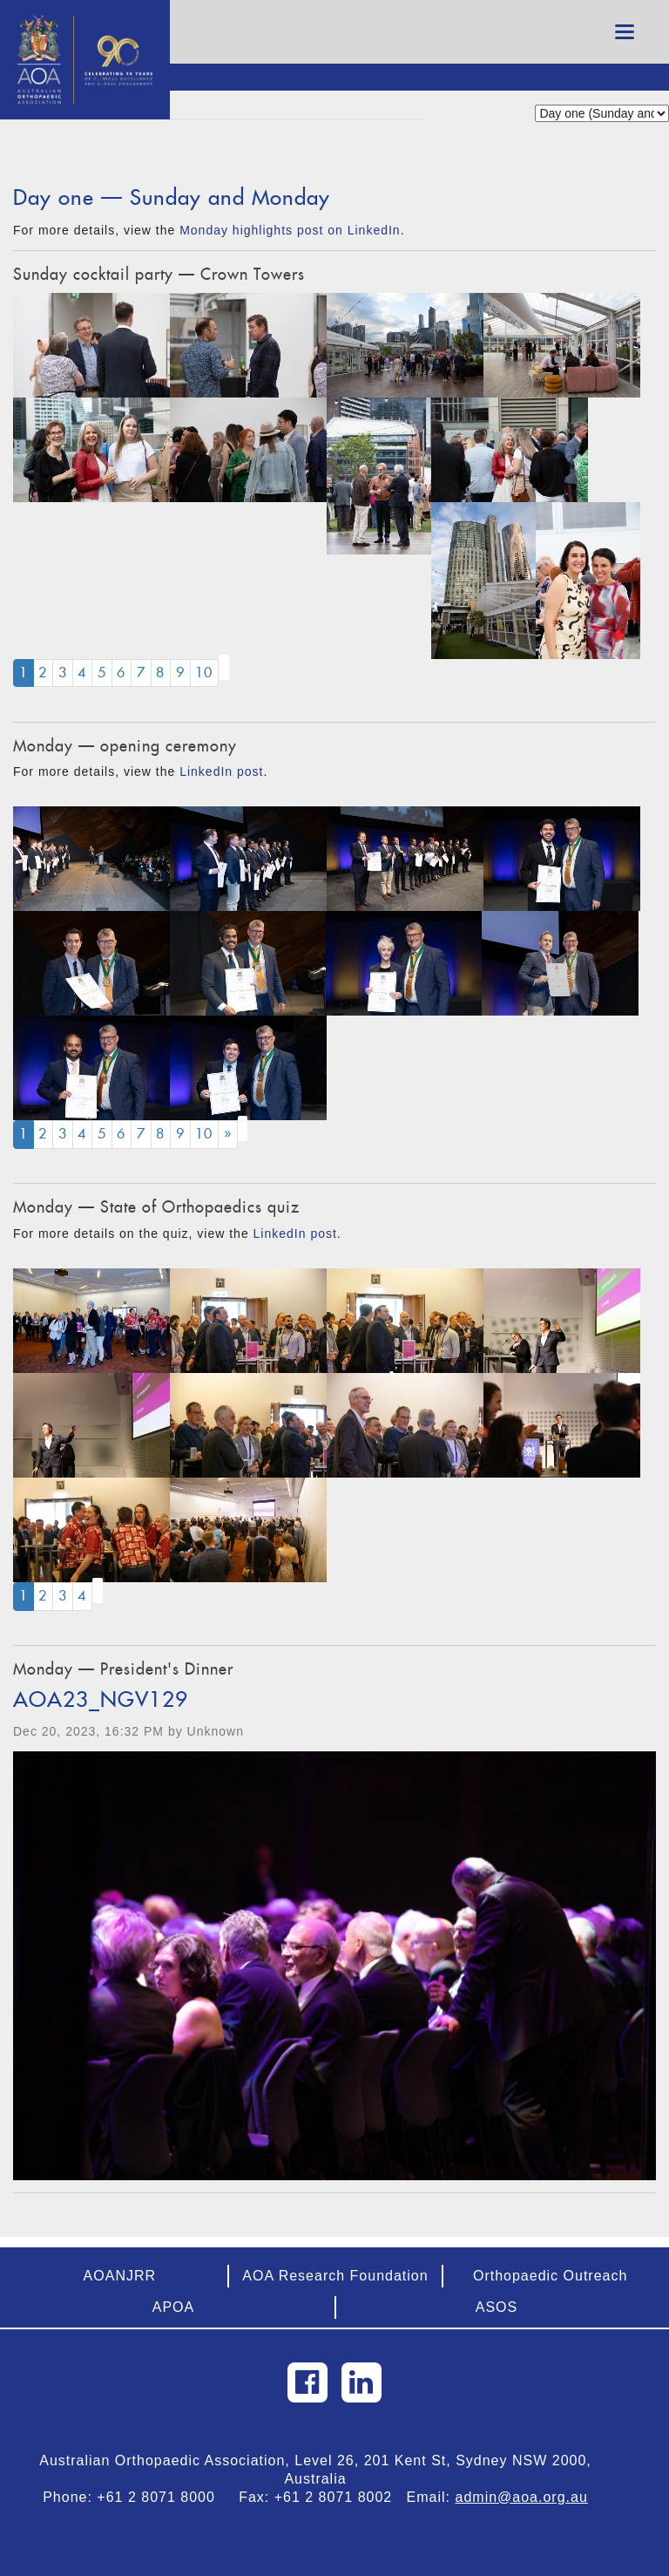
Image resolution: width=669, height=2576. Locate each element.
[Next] (228, 1134)
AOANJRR (120, 2275)
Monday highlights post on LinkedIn (289, 230)
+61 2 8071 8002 (340, 2497)
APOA (173, 2307)
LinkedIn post (221, 771)
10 (204, 672)
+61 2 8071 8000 (163, 2497)
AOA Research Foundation (335, 2275)
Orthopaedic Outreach (550, 2275)
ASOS (496, 2307)
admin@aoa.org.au (522, 2497)
